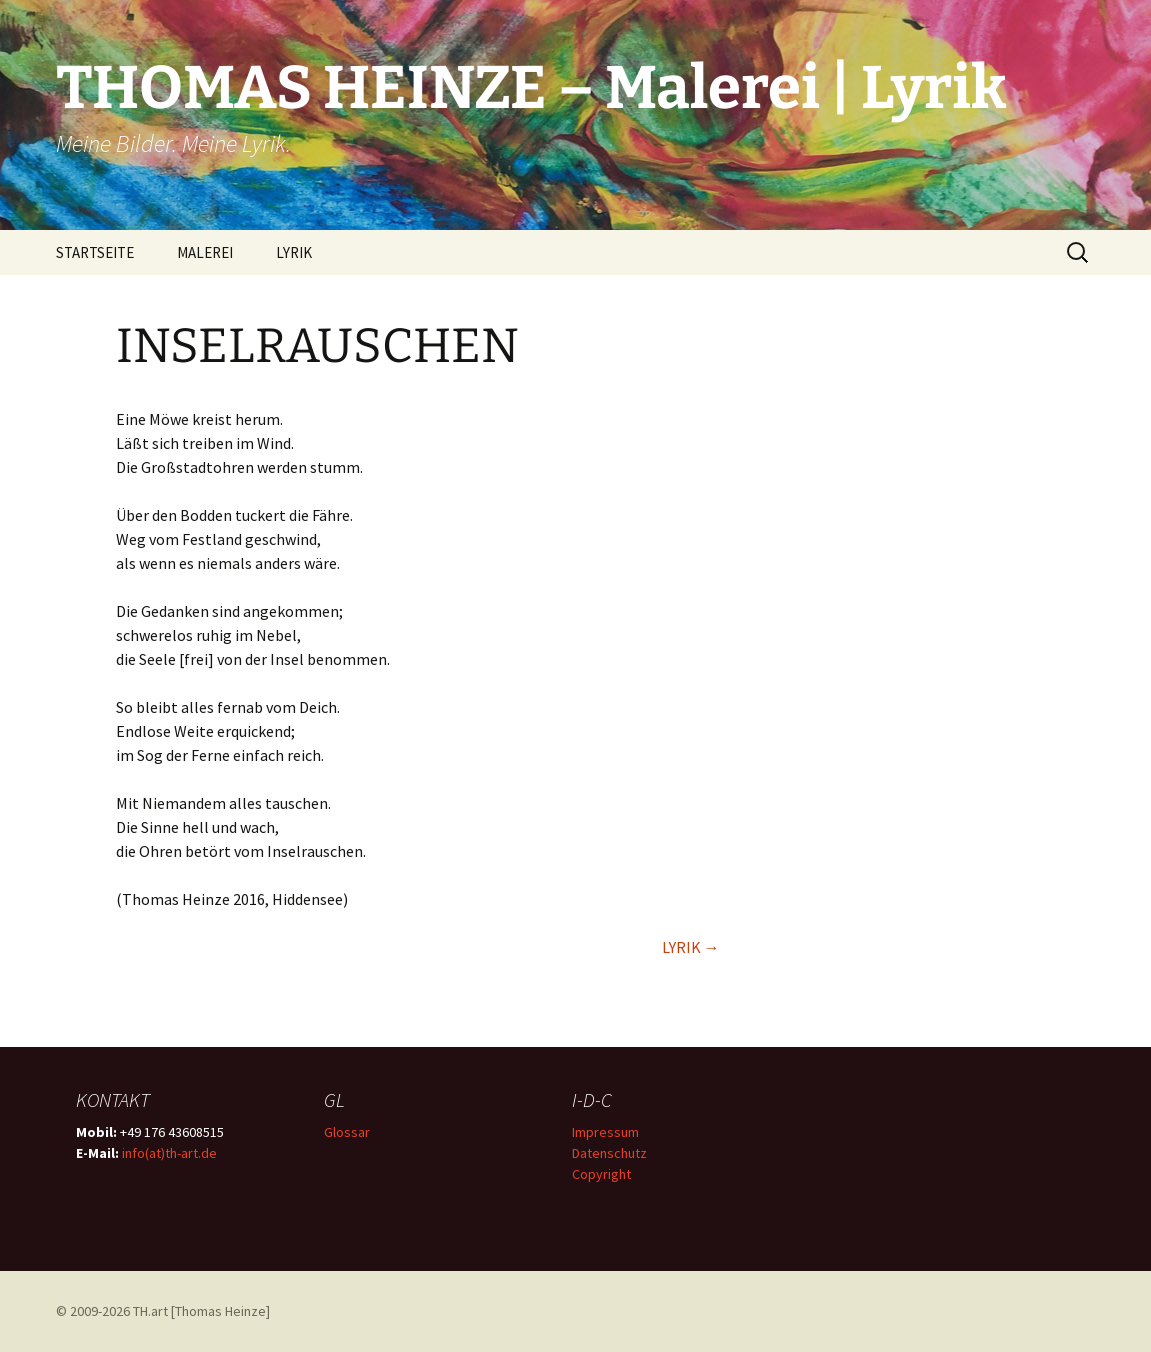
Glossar (347, 1132)
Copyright (601, 1174)
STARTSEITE (95, 252)
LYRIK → (691, 947)
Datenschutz (609, 1153)
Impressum (605, 1132)
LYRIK (294, 252)
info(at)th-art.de (169, 1153)
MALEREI (205, 252)
